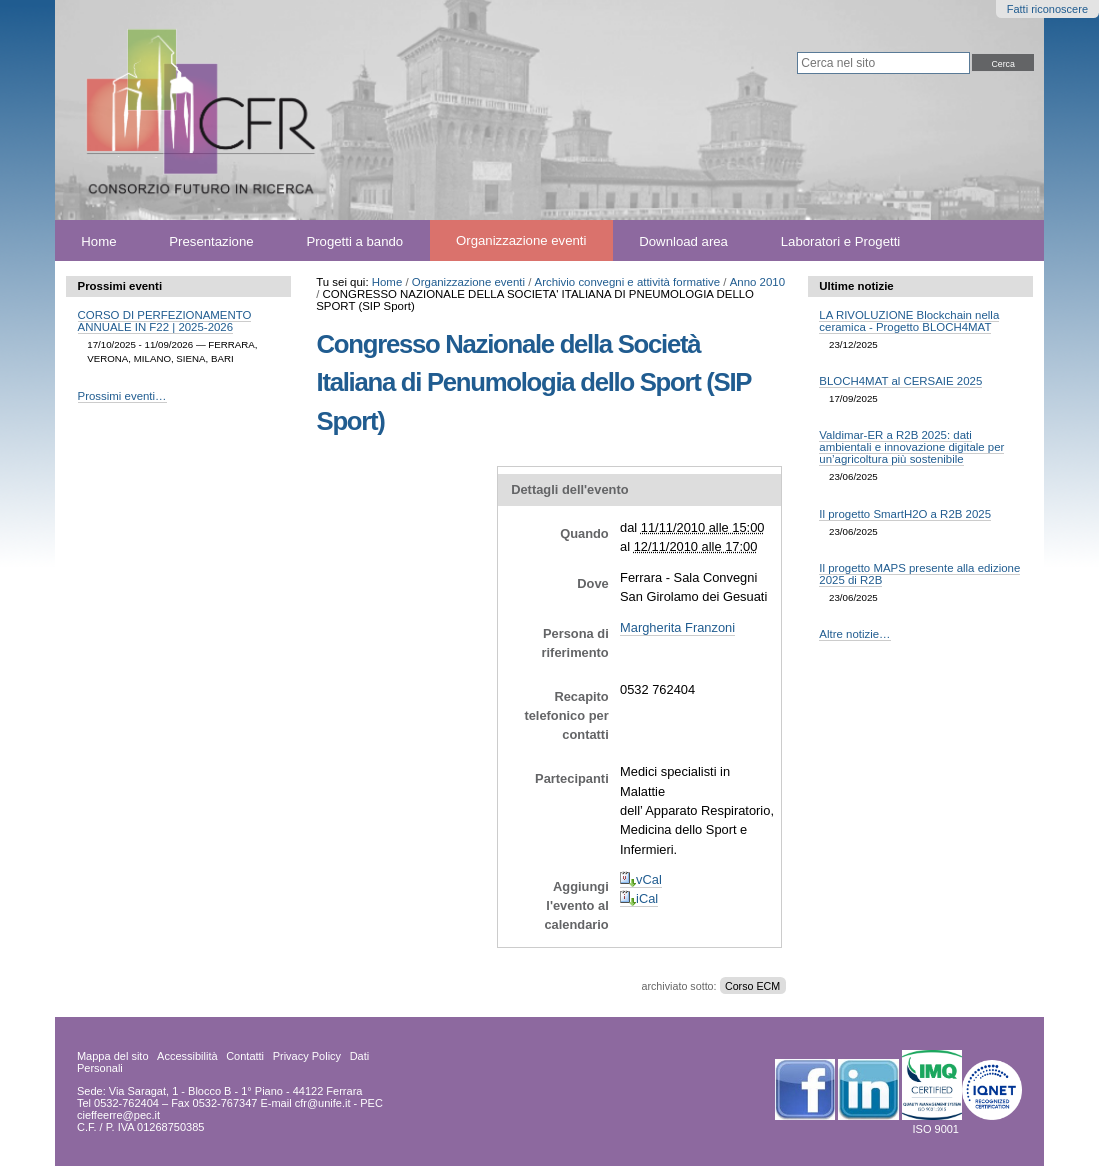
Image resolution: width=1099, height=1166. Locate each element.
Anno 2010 (757, 282)
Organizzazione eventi (521, 240)
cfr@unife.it (323, 1103)
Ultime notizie (856, 286)
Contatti (245, 1056)
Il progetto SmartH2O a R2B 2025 (905, 514)
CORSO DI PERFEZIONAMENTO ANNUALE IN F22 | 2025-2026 (165, 321)
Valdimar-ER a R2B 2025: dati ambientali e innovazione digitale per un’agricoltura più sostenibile (911, 447)
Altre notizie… (854, 634)
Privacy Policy (307, 1056)
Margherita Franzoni (677, 627)
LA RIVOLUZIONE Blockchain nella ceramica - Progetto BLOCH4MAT (909, 321)
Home (98, 240)
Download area (683, 240)
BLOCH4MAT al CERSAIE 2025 (900, 381)
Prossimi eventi (120, 286)
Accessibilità (187, 1056)
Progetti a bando (354, 240)
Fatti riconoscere (1047, 9)
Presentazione (211, 240)
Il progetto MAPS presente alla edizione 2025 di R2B (919, 574)
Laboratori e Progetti (841, 240)
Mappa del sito (113, 1056)
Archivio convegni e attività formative (628, 282)
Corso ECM (752, 986)
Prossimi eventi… (122, 396)
